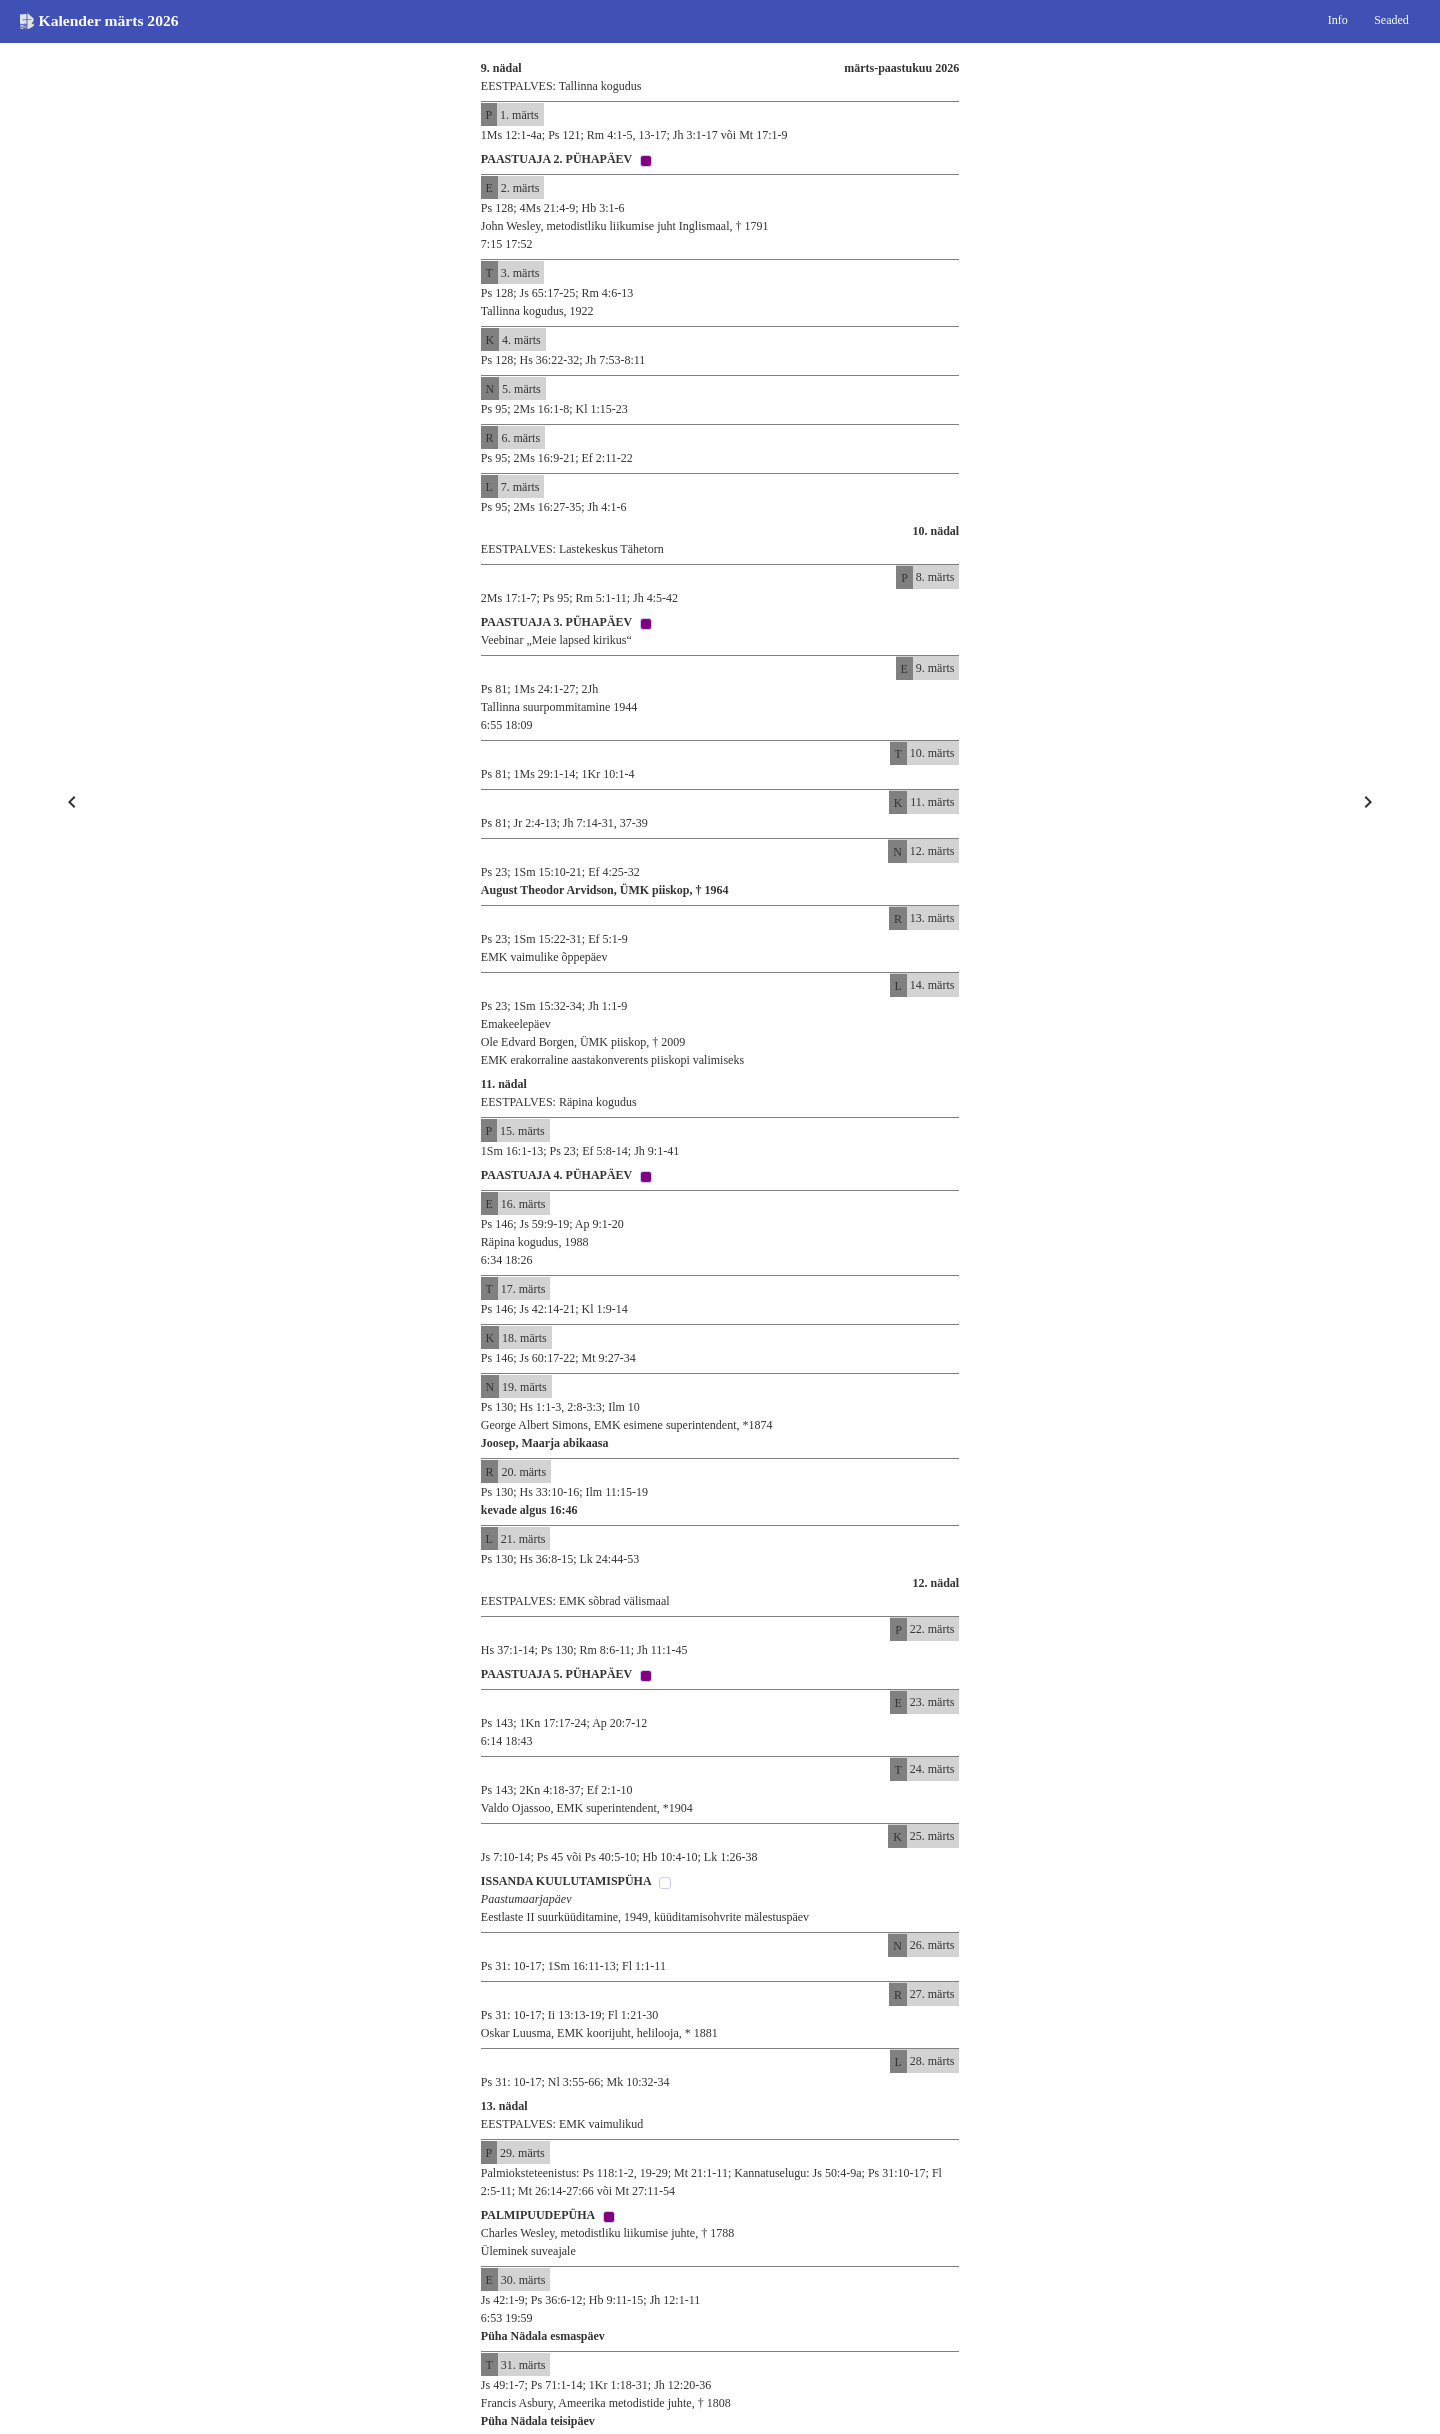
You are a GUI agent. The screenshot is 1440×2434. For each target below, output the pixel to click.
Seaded (1391, 20)
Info (1338, 20)
